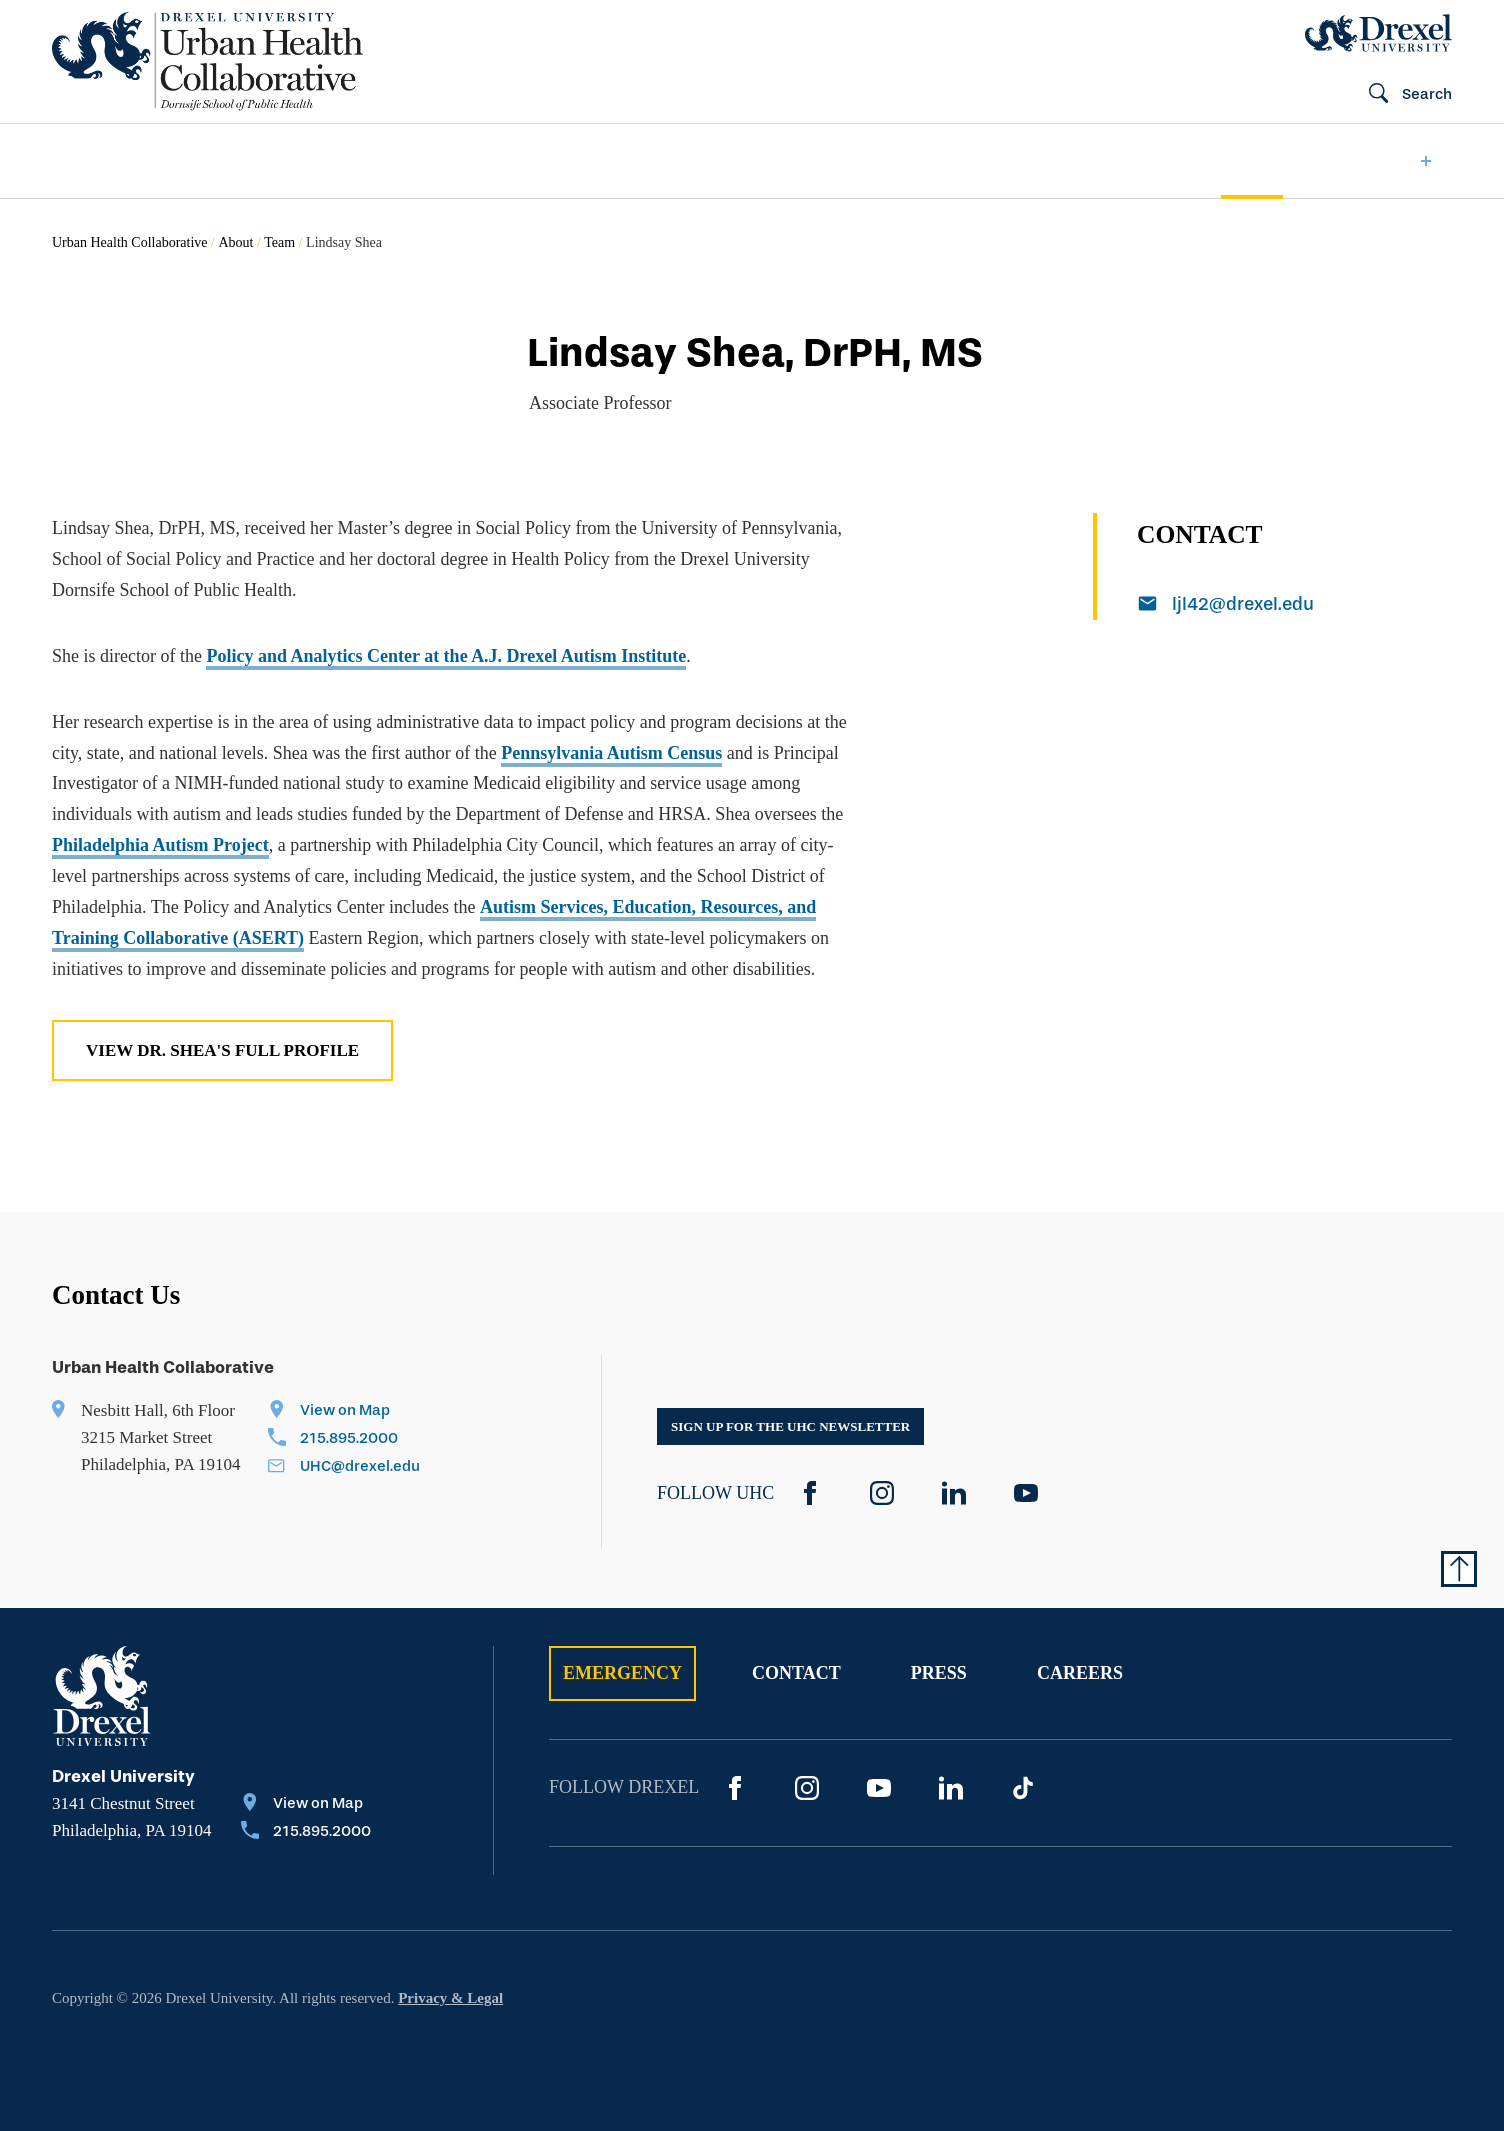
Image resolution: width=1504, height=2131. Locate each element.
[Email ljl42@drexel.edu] (1295, 606)
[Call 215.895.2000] (344, 1440)
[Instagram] (882, 1493)
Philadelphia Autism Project (160, 845)
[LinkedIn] (954, 1493)
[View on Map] (344, 1412)
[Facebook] (810, 1493)
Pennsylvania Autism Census (611, 753)
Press (939, 1673)
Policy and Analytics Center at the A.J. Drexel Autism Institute (446, 656)
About (235, 242)
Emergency (622, 1673)
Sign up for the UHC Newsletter (790, 1426)
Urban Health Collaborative (130, 242)
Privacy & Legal (450, 1998)
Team (279, 242)
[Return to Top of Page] (1459, 1569)
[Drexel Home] (1378, 33)
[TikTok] (1023, 1788)
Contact (796, 1673)
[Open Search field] (1402, 95)
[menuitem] (114, 161)
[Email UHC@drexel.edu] (344, 1468)
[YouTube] (1026, 1493)
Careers (1080, 1673)
